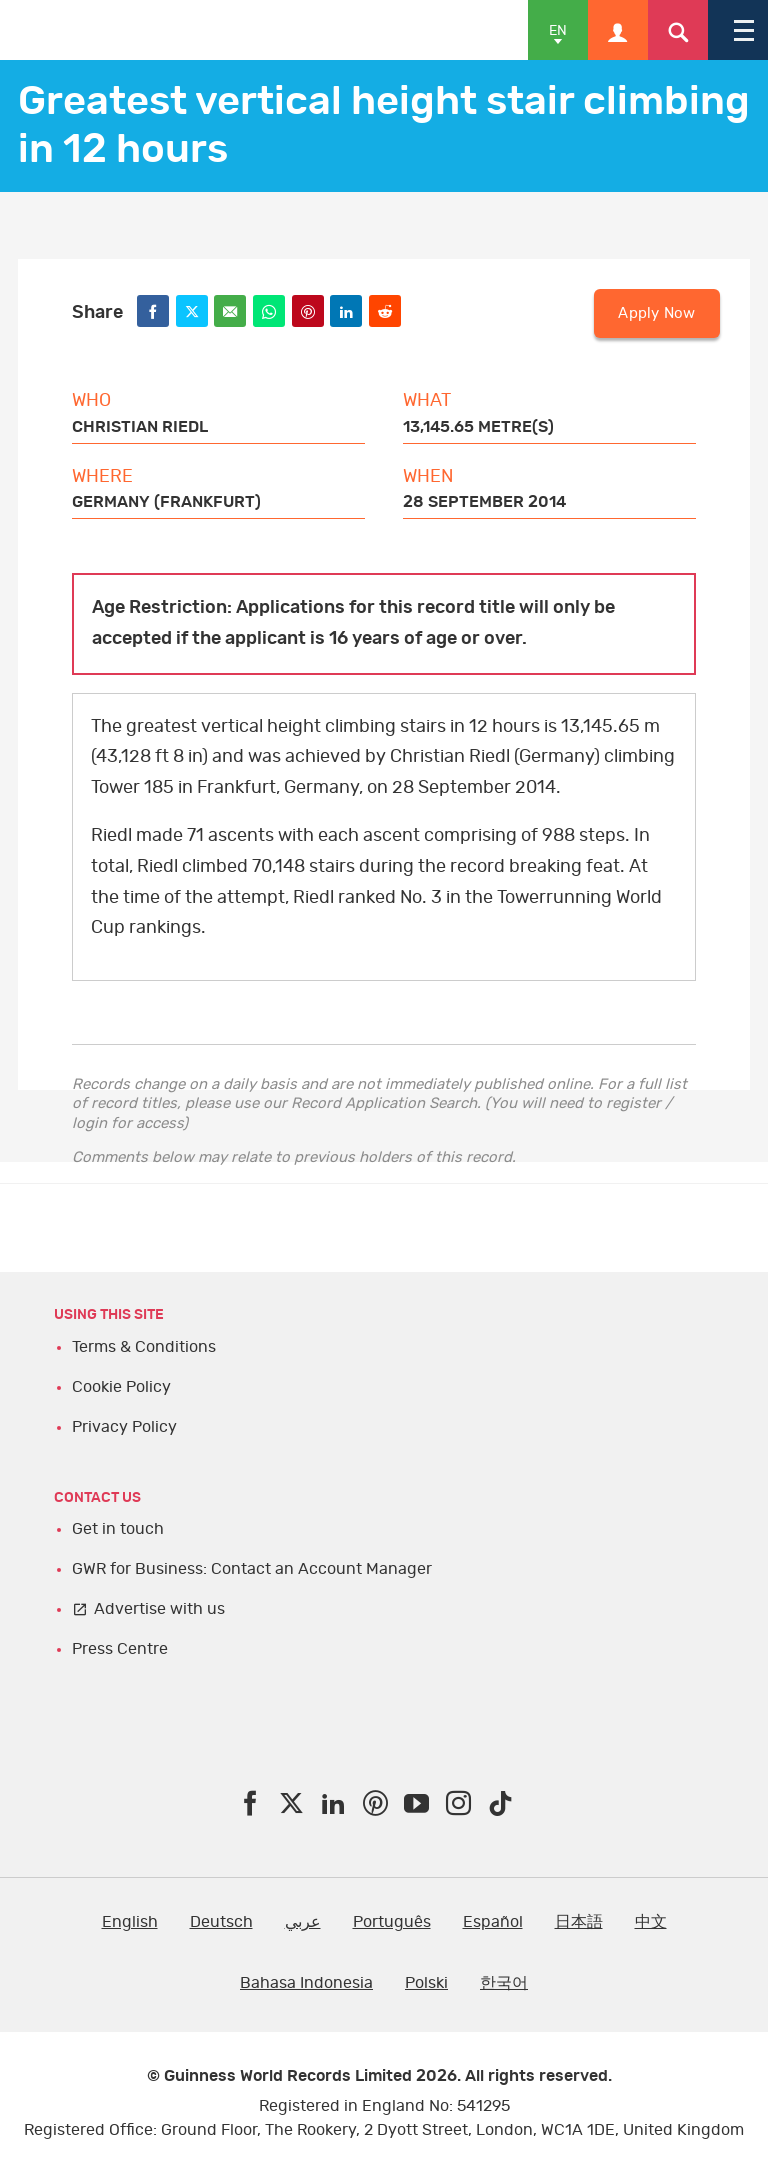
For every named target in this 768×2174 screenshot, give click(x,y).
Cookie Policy (121, 1387)
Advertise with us (159, 1609)
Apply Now (656, 313)
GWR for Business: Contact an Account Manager (252, 1569)
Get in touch (118, 1529)
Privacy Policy (124, 1427)
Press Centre (120, 1649)
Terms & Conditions (144, 1347)
